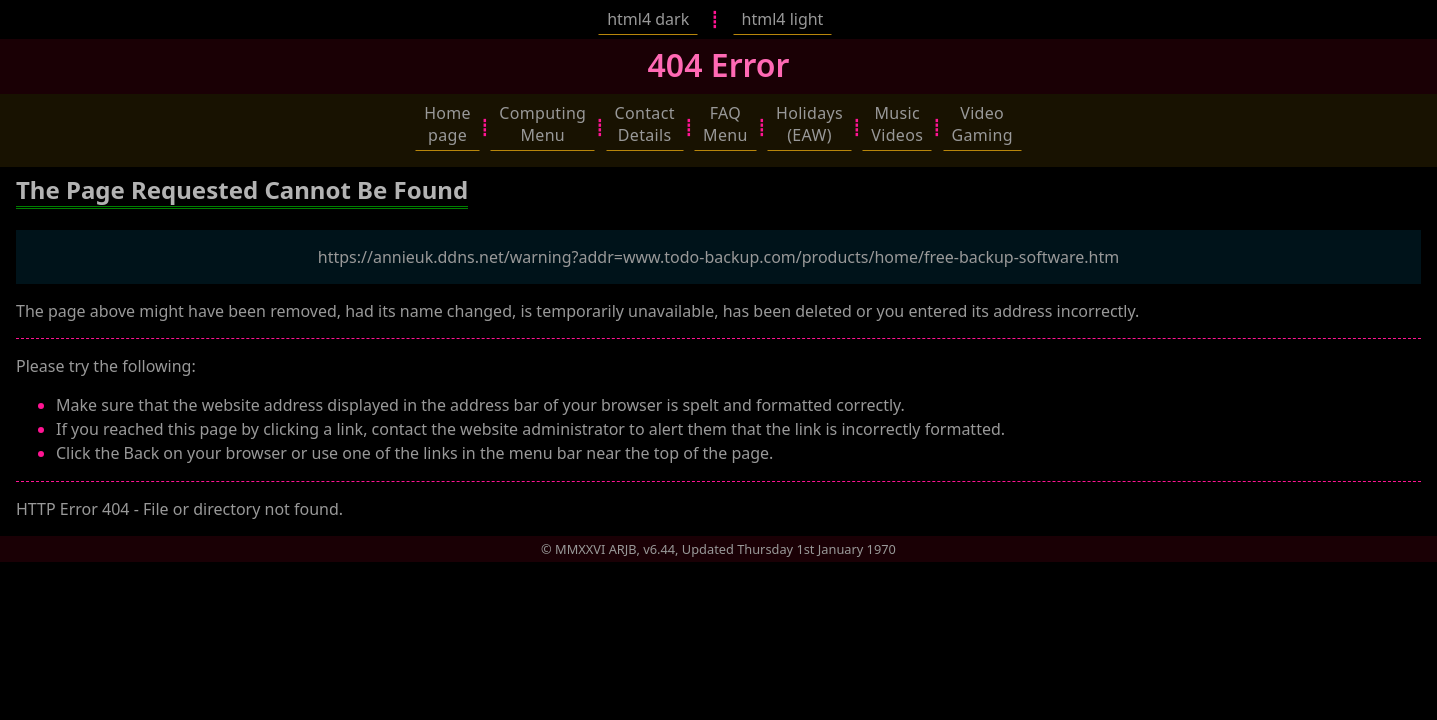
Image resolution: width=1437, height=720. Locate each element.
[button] (447, 124)
